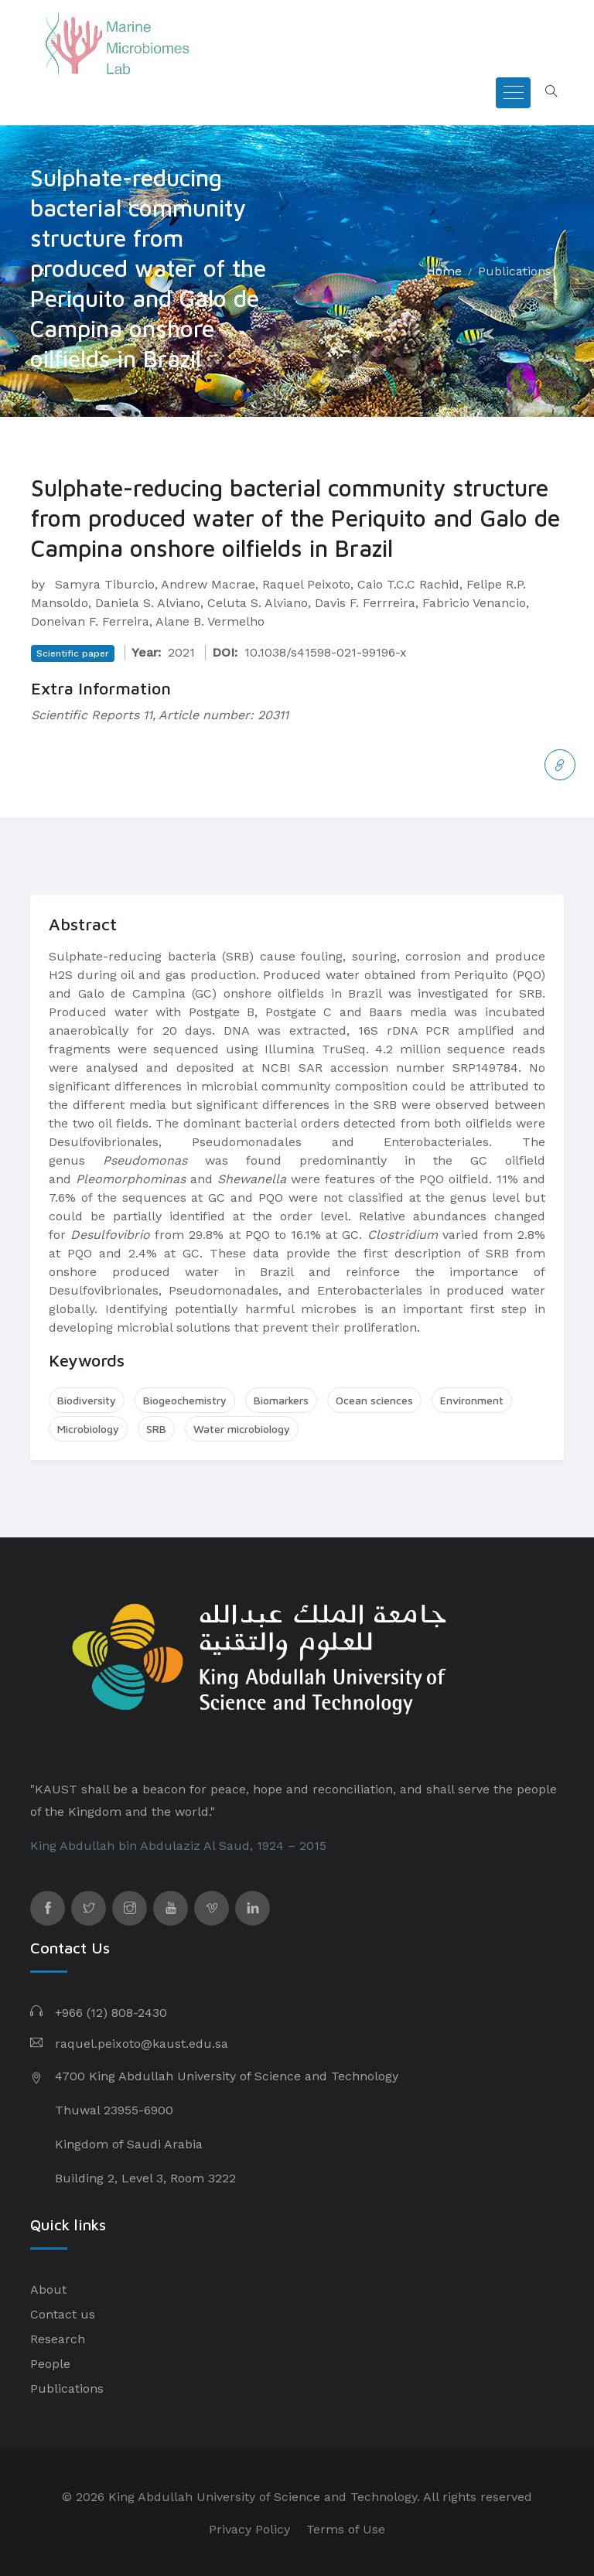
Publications (514, 271)
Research (57, 2339)
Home (444, 271)
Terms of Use (345, 2529)
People (50, 2363)
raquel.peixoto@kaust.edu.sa (141, 2043)
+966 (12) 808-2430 (111, 2012)
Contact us (62, 2314)
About (48, 2289)
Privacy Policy (249, 2529)
